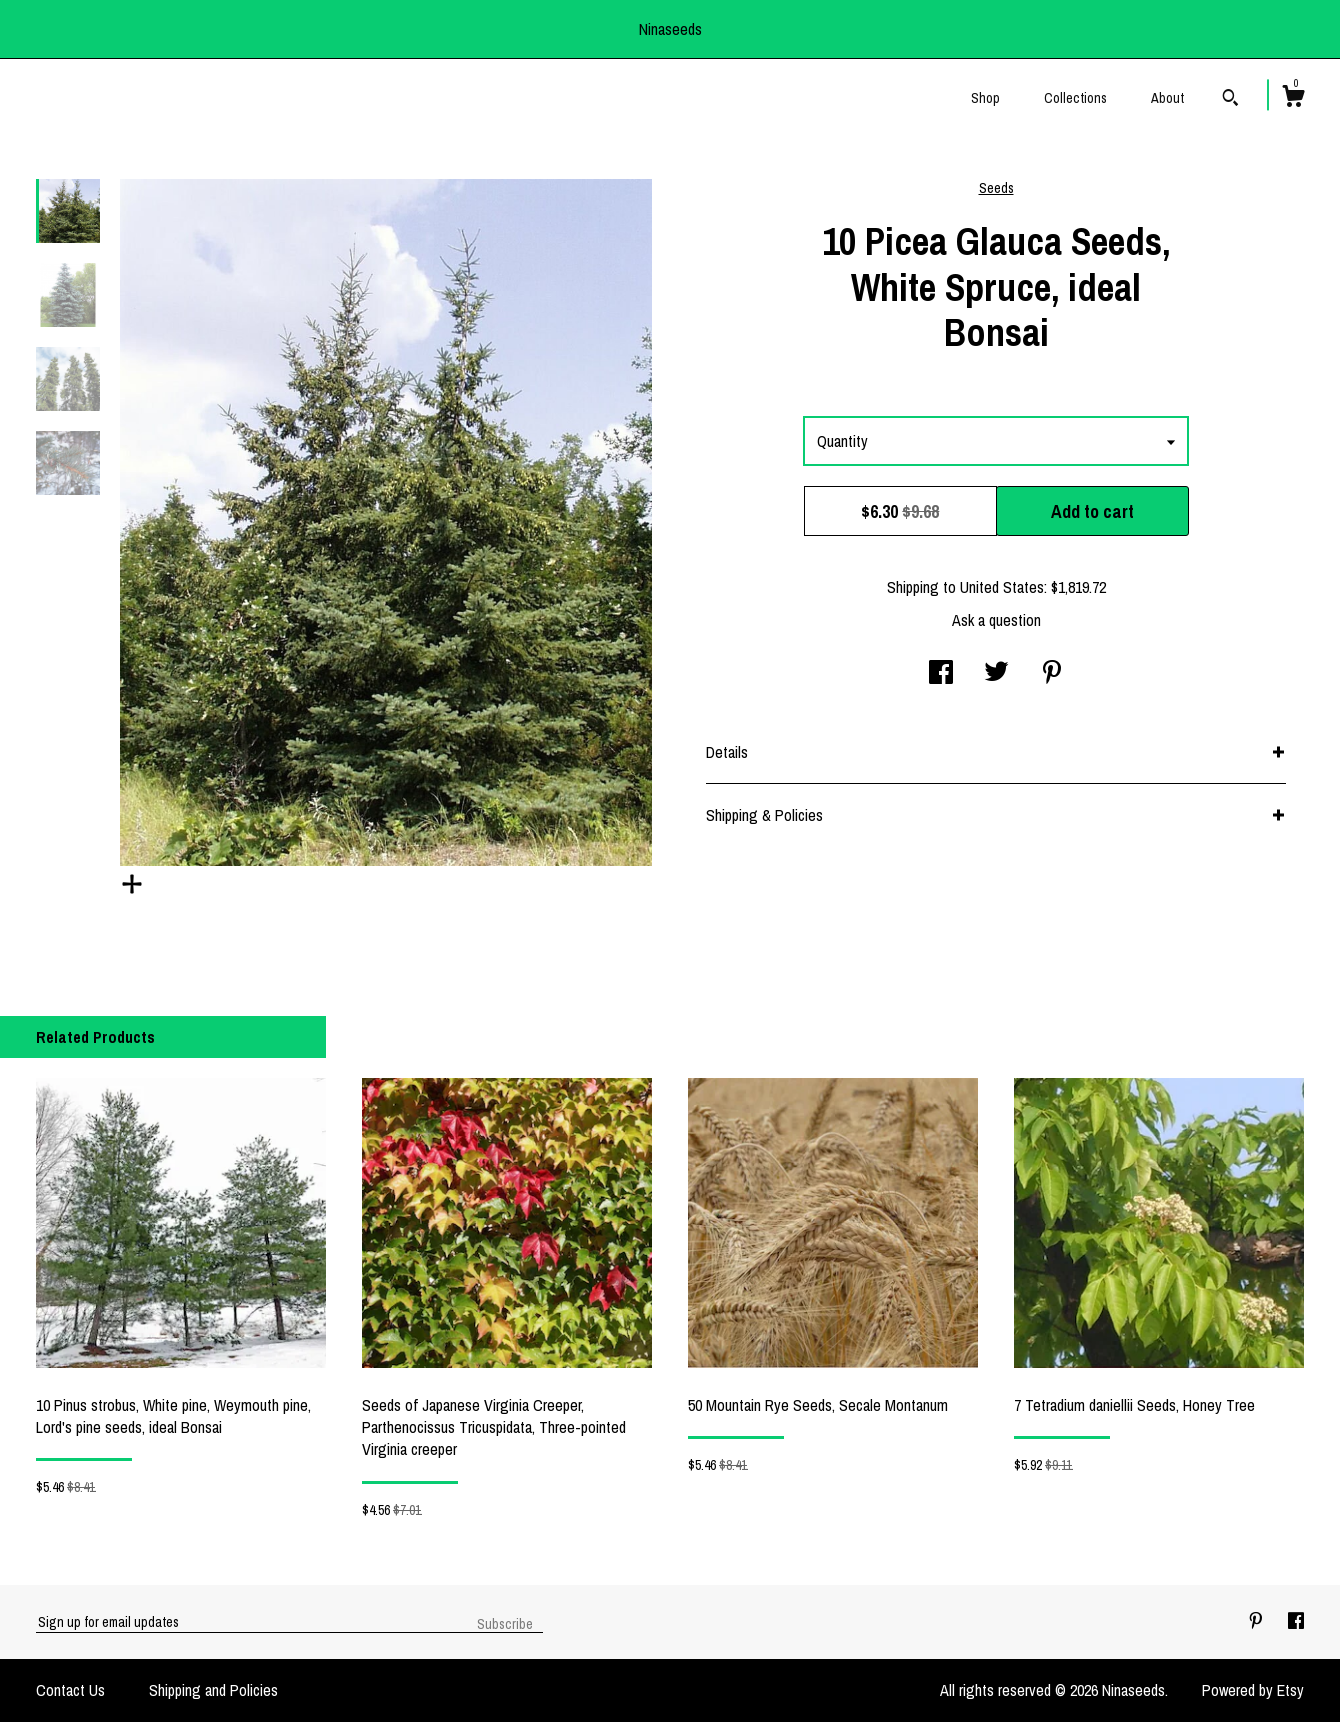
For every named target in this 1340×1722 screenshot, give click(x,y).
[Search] (1230, 100)
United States (1002, 587)
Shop (985, 98)
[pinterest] (1258, 1621)
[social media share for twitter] (996, 674)
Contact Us (70, 1690)
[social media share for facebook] (941, 674)
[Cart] (1293, 99)
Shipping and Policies (213, 1690)
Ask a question (996, 620)
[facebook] (1296, 1621)
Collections (1075, 98)
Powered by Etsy (1253, 1690)
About (1167, 98)
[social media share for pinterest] (1052, 674)
